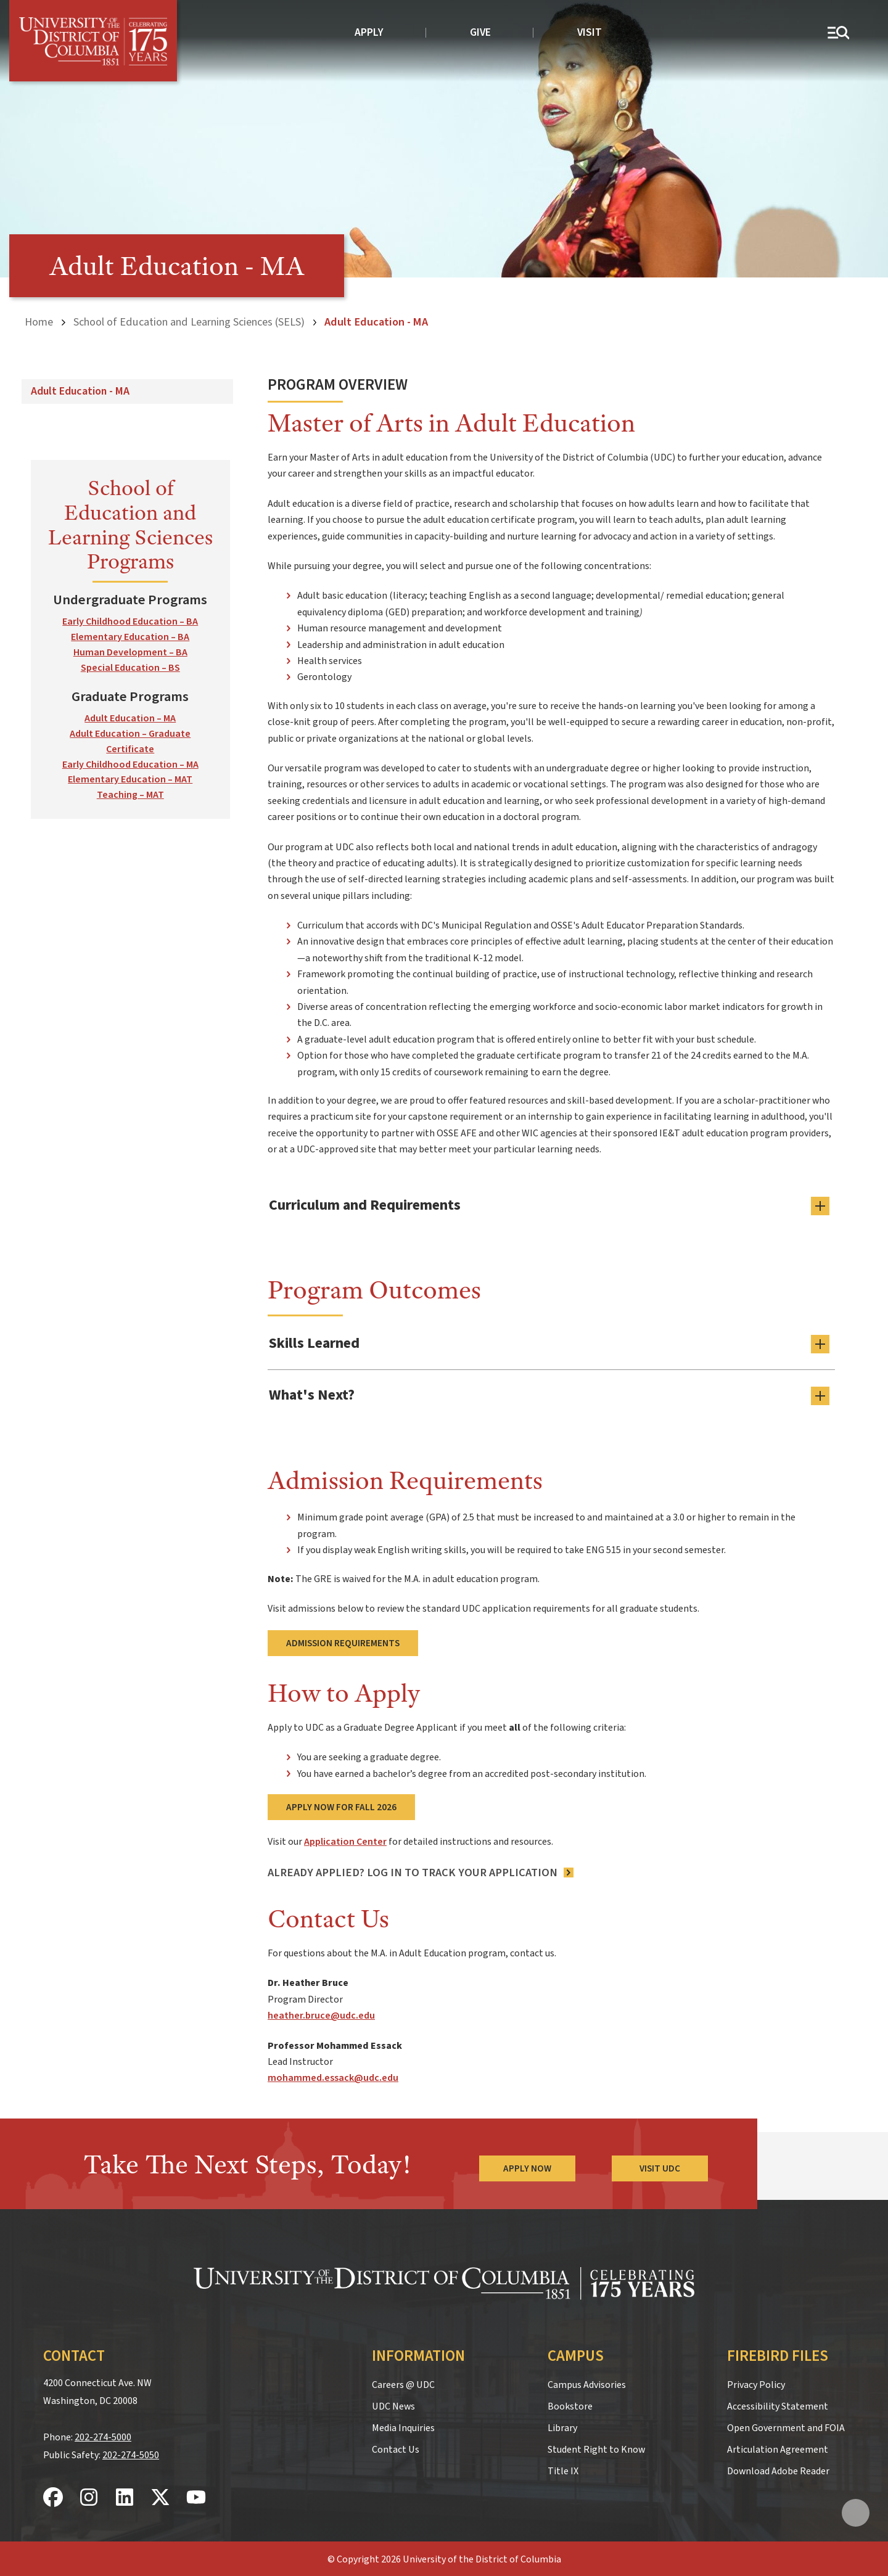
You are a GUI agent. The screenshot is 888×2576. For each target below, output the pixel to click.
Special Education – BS (130, 668)
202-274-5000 (103, 2435)
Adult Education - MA (80, 391)
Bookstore (570, 2404)
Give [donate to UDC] (480, 32)
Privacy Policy (756, 2383)
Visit (589, 32)
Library (562, 2426)
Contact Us (395, 2448)
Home (39, 322)
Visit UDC (659, 2166)
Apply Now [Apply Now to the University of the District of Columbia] (527, 2166)
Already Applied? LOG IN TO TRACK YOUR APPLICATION (412, 1871)
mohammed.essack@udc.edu (333, 2076)
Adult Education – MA (130, 718)
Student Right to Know (596, 2448)
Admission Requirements (343, 1642)
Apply (369, 32)
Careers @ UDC (403, 2383)
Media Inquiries (403, 2426)
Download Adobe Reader (778, 2469)
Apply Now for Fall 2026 (341, 1805)
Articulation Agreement (777, 2448)
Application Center (345, 1840)
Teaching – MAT (130, 795)
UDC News (393, 2404)
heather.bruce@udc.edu (321, 2014)
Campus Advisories (587, 2383)
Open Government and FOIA (786, 2426)
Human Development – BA (130, 652)
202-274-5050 (130, 2453)
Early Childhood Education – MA (130, 764)
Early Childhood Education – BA (130, 621)
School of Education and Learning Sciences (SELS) (189, 322)
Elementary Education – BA (130, 637)
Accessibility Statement (777, 2404)
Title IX (563, 2469)
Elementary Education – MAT (130, 779)
